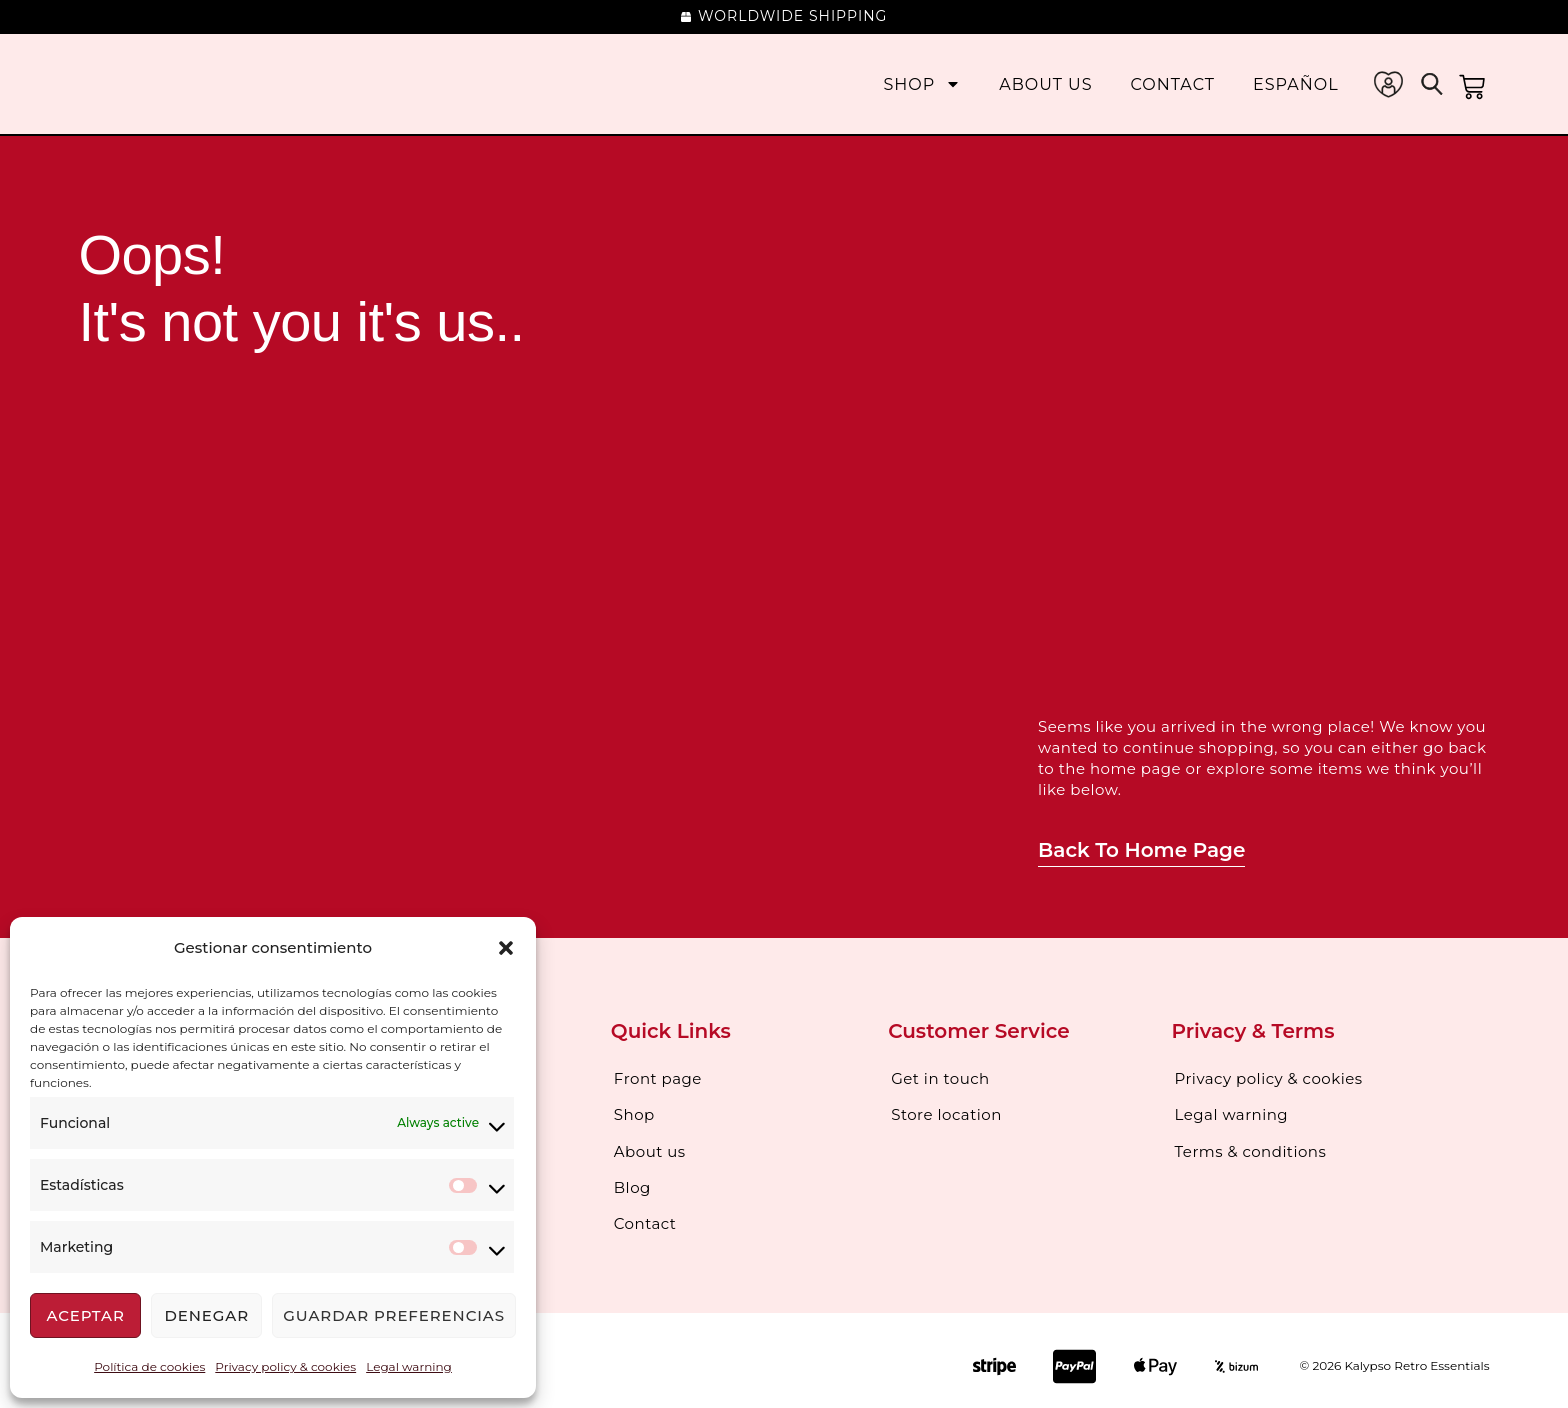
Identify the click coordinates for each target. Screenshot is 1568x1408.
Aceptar (85, 1315)
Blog (632, 1179)
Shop (922, 84)
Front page (658, 1077)
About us (1045, 84)
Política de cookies (149, 1366)
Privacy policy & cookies (285, 1366)
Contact (1173, 84)
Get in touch (940, 1077)
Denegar (206, 1315)
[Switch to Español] (1296, 84)
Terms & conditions (1251, 1145)
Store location (946, 1111)
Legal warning (409, 1366)
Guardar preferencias (394, 1315)
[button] (506, 948)
